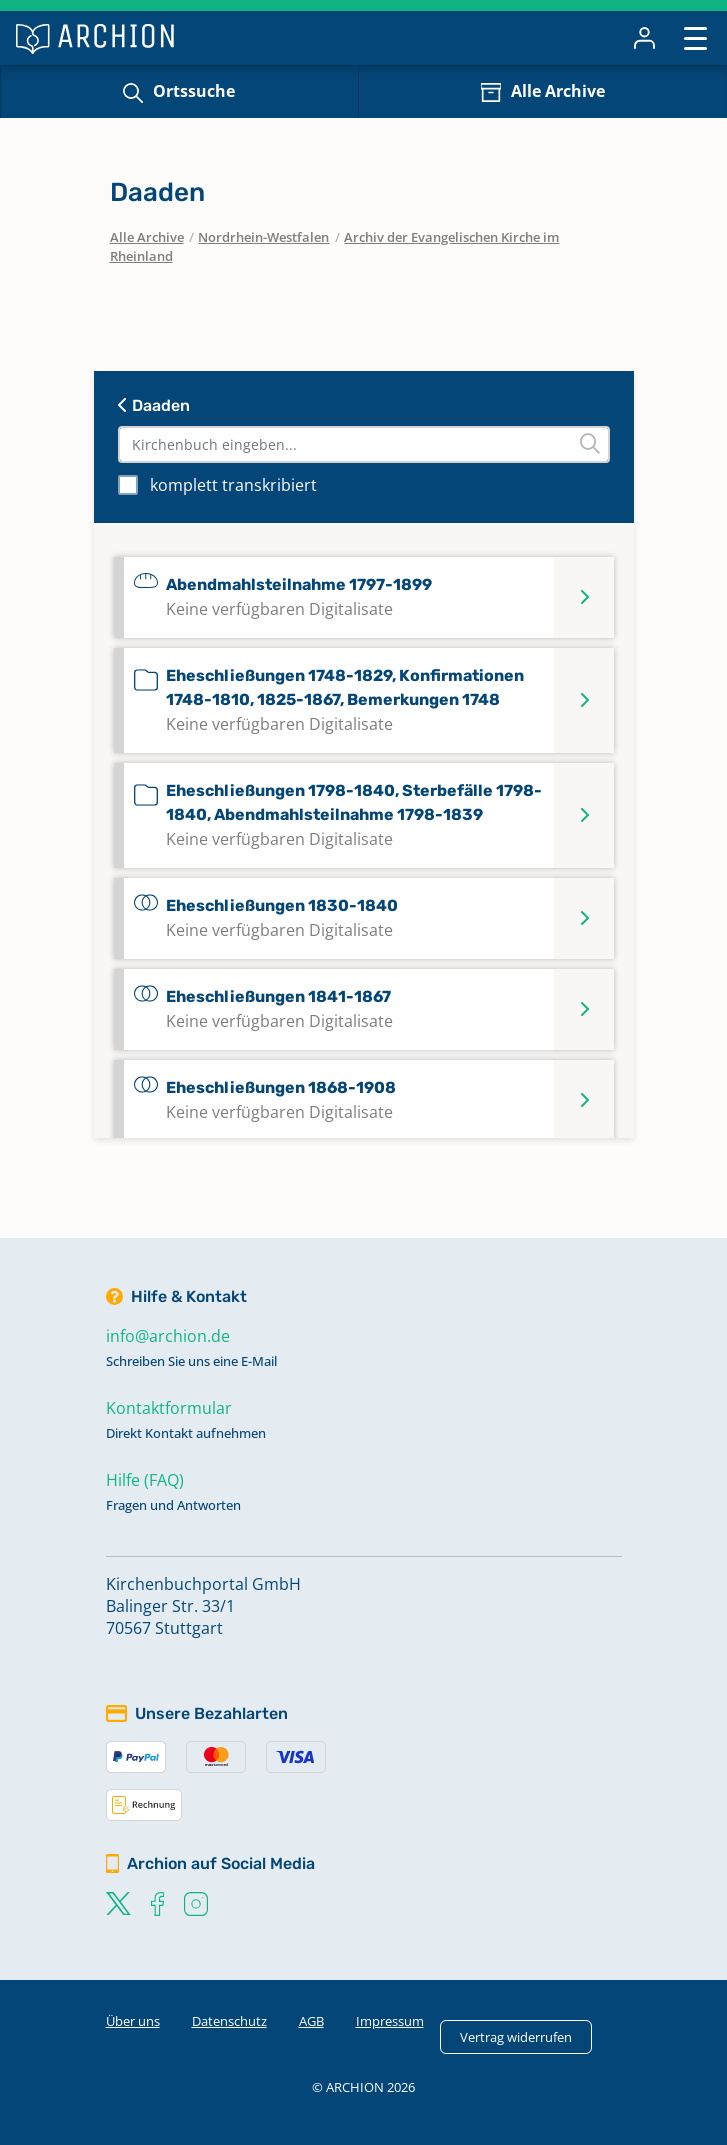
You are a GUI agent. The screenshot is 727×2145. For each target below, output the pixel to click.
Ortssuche (194, 91)
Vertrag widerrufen (516, 2037)
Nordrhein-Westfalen (263, 237)
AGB (311, 2021)
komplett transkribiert (233, 485)
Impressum (390, 2021)
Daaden (154, 405)
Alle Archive (558, 91)
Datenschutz (229, 2021)
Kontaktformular (169, 1408)
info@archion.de (168, 1336)
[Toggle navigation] (695, 37)
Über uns (133, 2021)
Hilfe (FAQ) (145, 1480)
